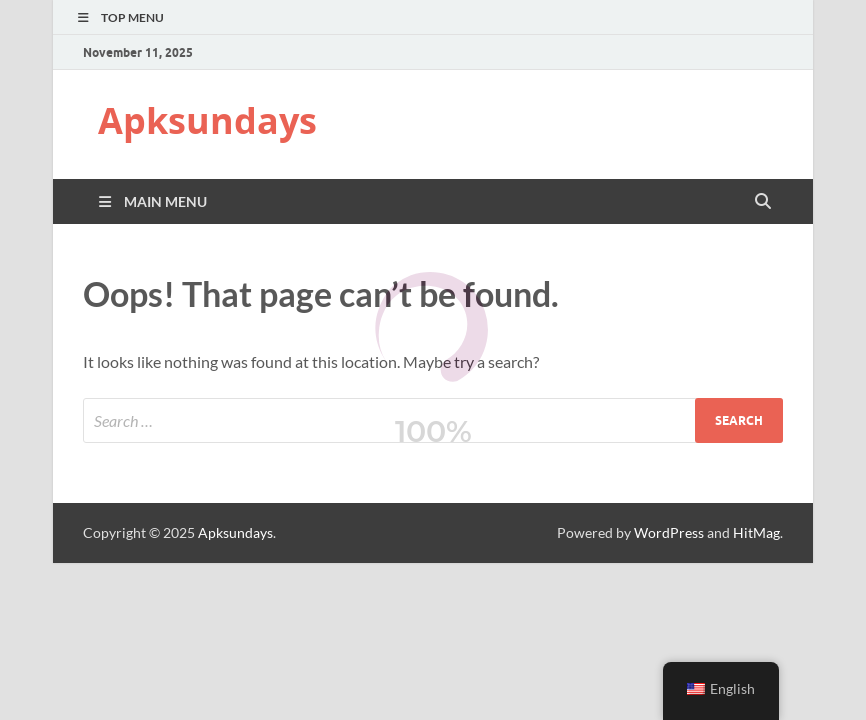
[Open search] (763, 202)
